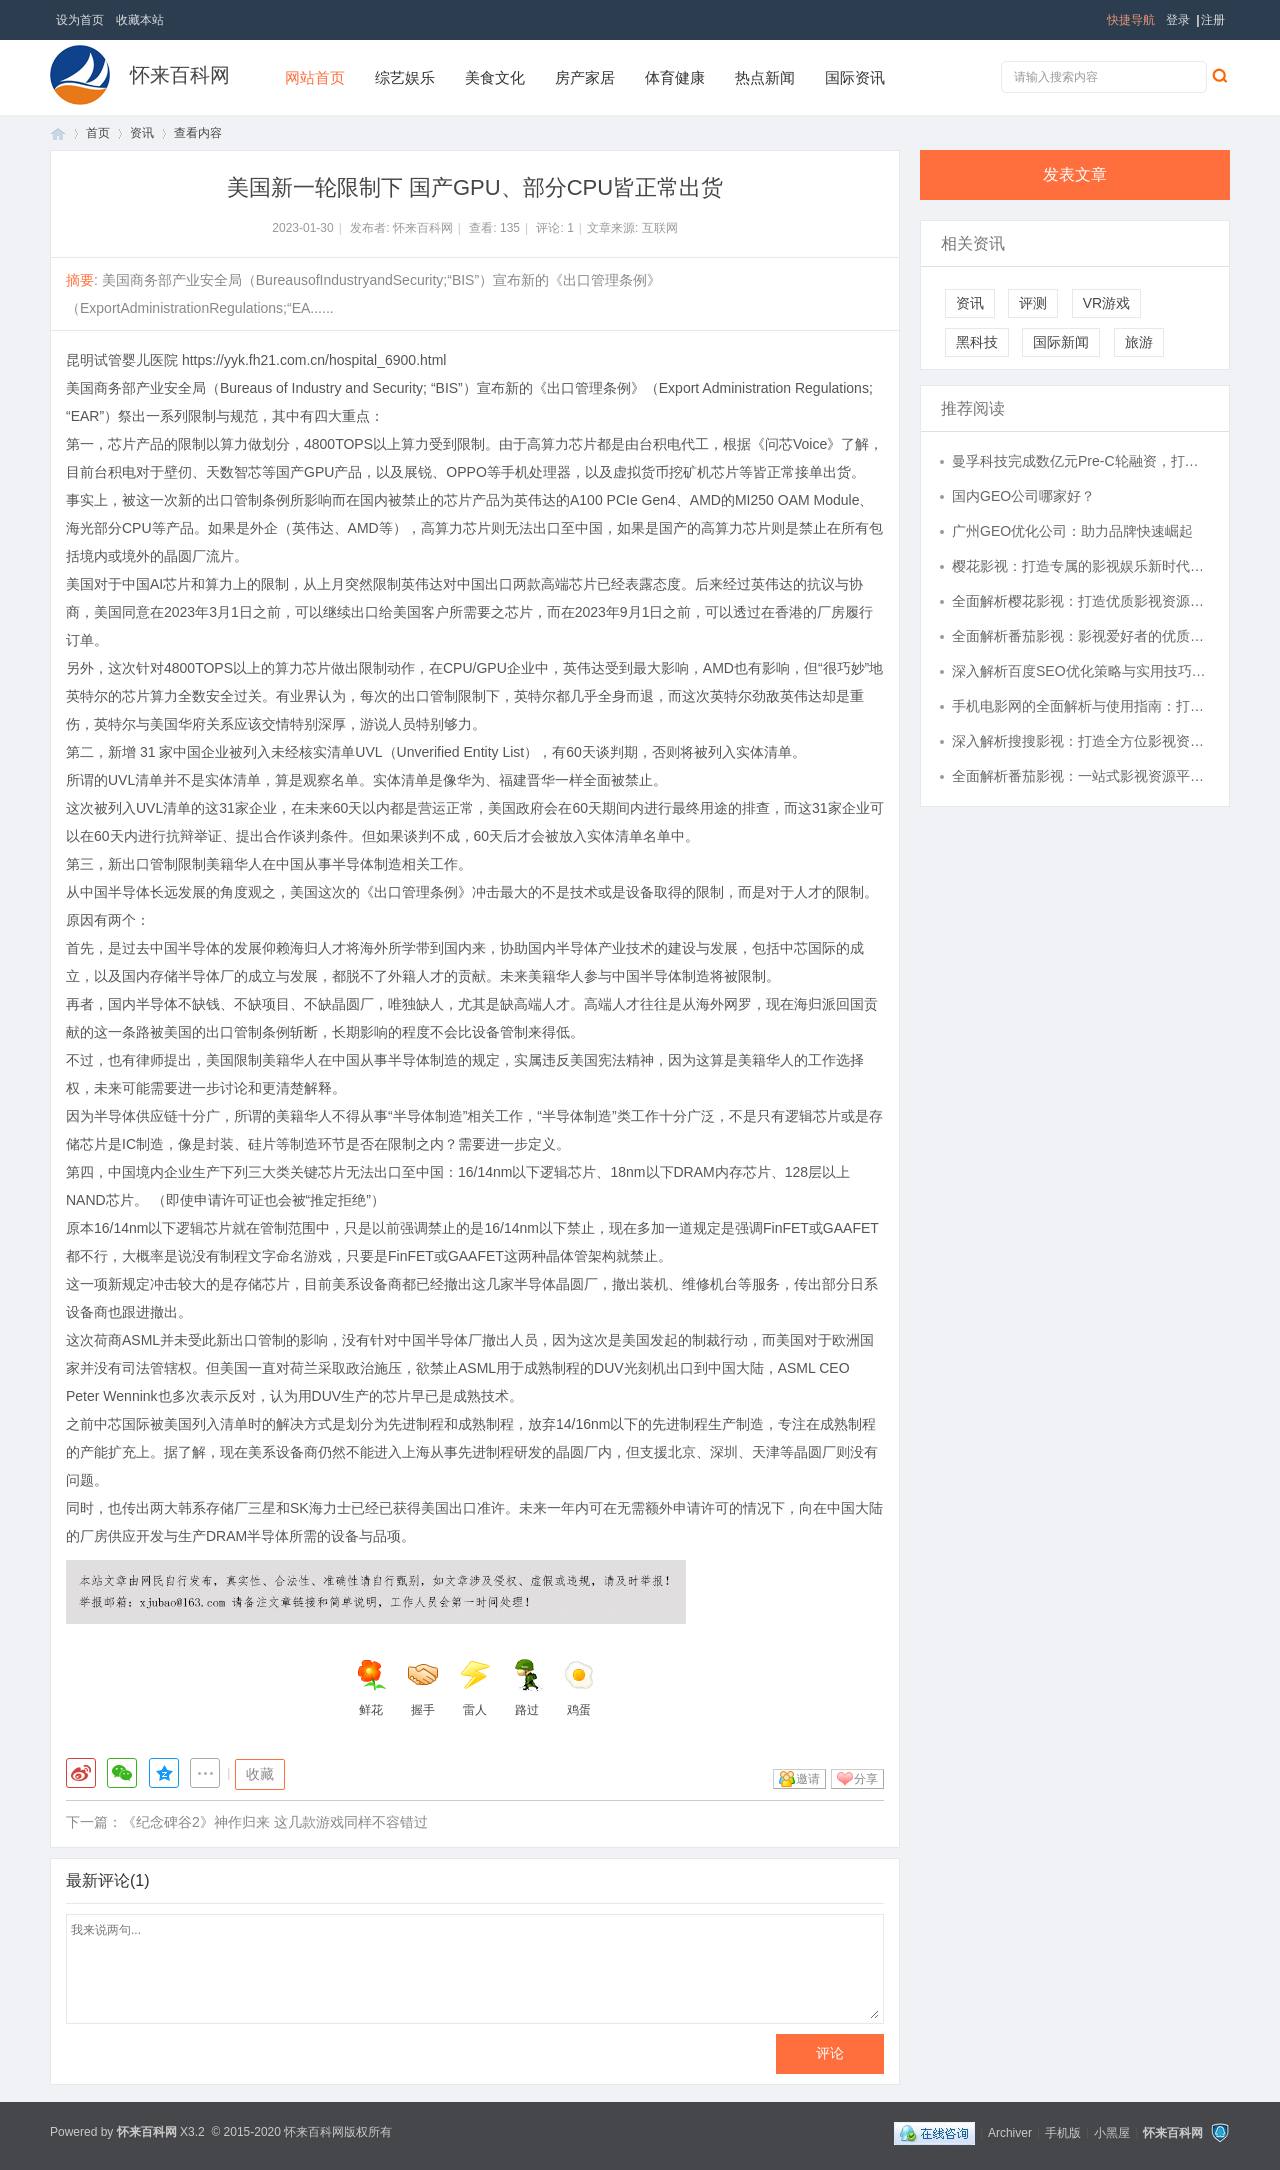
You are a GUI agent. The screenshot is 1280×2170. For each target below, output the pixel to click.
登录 (1178, 20)
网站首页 (315, 77)
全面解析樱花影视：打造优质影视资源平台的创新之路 (1081, 601)
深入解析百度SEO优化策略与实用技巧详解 (1081, 671)
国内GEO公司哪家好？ (1023, 496)
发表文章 (1075, 174)
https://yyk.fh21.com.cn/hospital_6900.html (314, 360)
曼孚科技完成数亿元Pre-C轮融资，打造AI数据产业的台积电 (1081, 461)
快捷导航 (1131, 20)
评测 (1033, 303)
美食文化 (495, 77)
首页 (58, 133)
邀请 (808, 1779)
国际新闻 (1061, 342)
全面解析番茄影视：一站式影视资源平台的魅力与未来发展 (1081, 776)
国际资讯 (855, 77)
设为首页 (80, 20)
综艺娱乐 (405, 77)
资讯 (142, 133)
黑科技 (977, 342)
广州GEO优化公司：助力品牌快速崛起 (1072, 531)
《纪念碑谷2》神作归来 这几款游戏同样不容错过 (275, 1822)
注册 (1213, 20)
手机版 (1063, 2132)
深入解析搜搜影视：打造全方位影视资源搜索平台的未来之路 (1081, 741)
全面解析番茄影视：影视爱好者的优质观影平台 (1081, 636)
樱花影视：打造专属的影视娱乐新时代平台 (1081, 566)
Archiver (1010, 2132)
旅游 (1139, 342)
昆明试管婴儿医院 (122, 360)
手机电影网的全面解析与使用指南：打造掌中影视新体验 (1081, 706)
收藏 (260, 1774)
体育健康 (675, 77)
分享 (866, 1779)
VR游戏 (1106, 303)
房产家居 (585, 77)
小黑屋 (1112, 2132)
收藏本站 (140, 20)
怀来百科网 (180, 75)
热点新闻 (765, 77)
